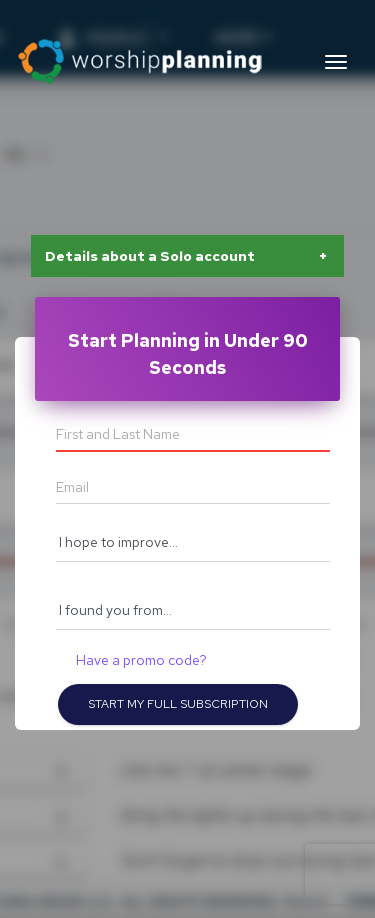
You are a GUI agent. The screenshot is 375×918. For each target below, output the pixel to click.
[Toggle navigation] (336, 62)
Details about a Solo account (150, 256)
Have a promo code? (141, 660)
